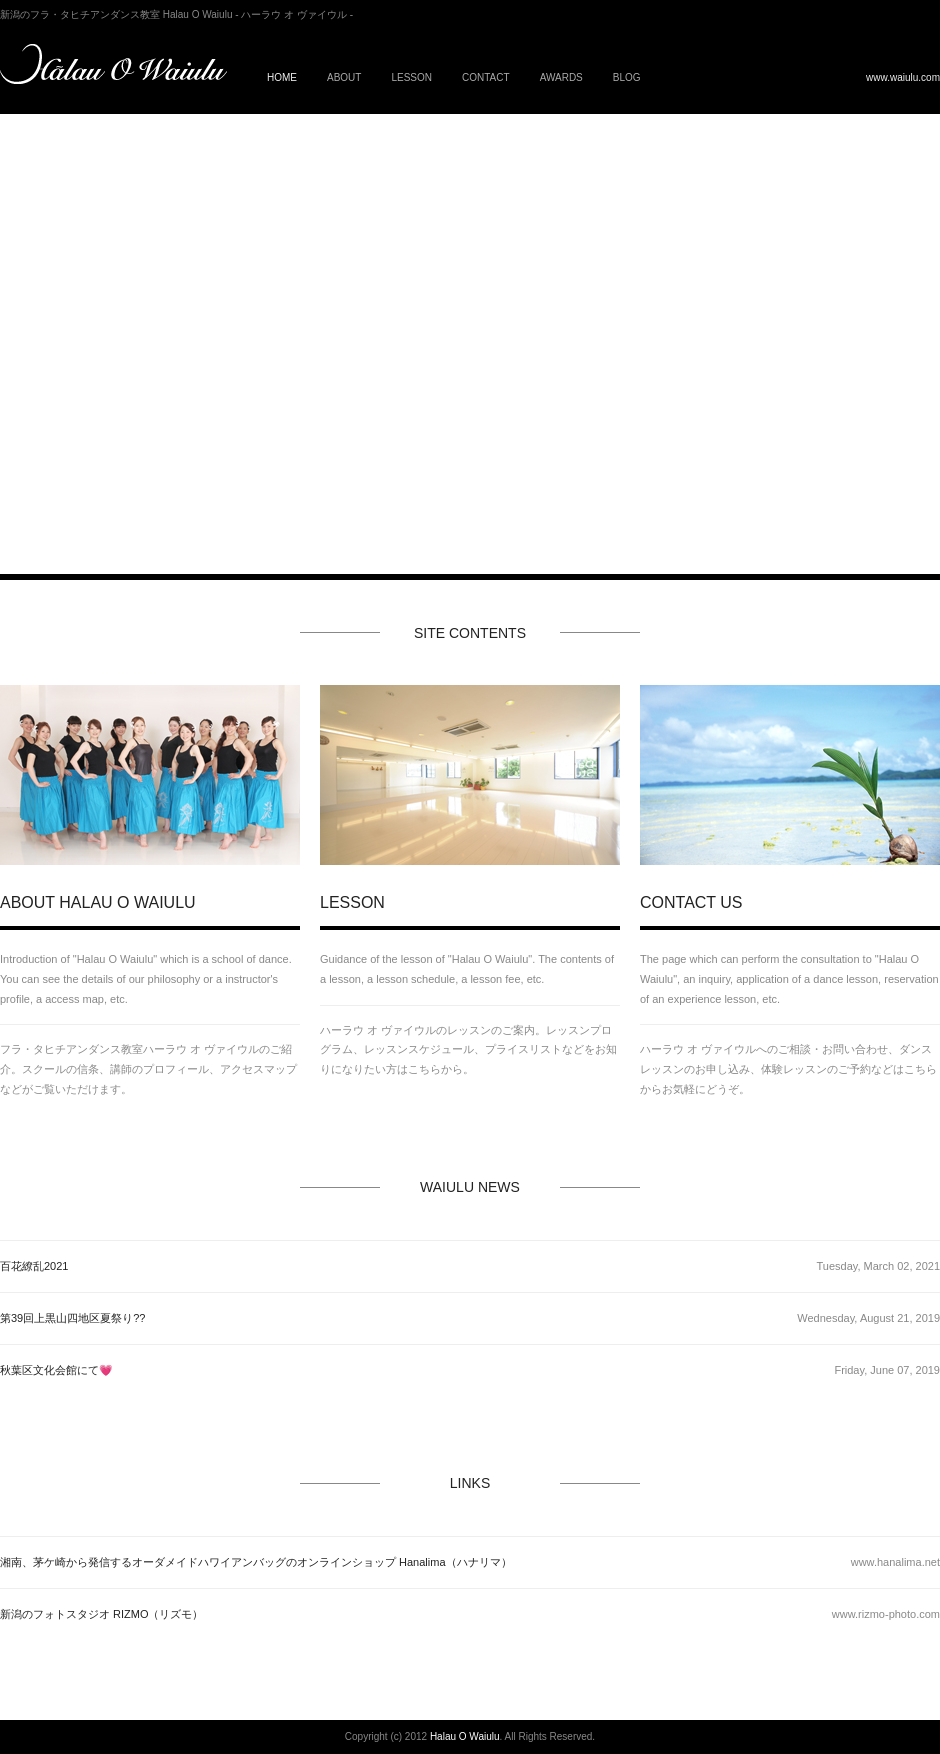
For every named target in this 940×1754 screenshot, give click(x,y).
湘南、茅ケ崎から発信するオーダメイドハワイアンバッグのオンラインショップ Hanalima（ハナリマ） (256, 1562)
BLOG (627, 77)
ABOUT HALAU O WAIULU (98, 902)
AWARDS (561, 77)
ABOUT (344, 77)
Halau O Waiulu (465, 1736)
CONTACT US (691, 902)
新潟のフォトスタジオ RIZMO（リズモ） (102, 1614)
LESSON (411, 77)
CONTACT (486, 77)
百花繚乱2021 (34, 1266)
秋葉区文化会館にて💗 (56, 1370)
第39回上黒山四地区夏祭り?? (72, 1318)
